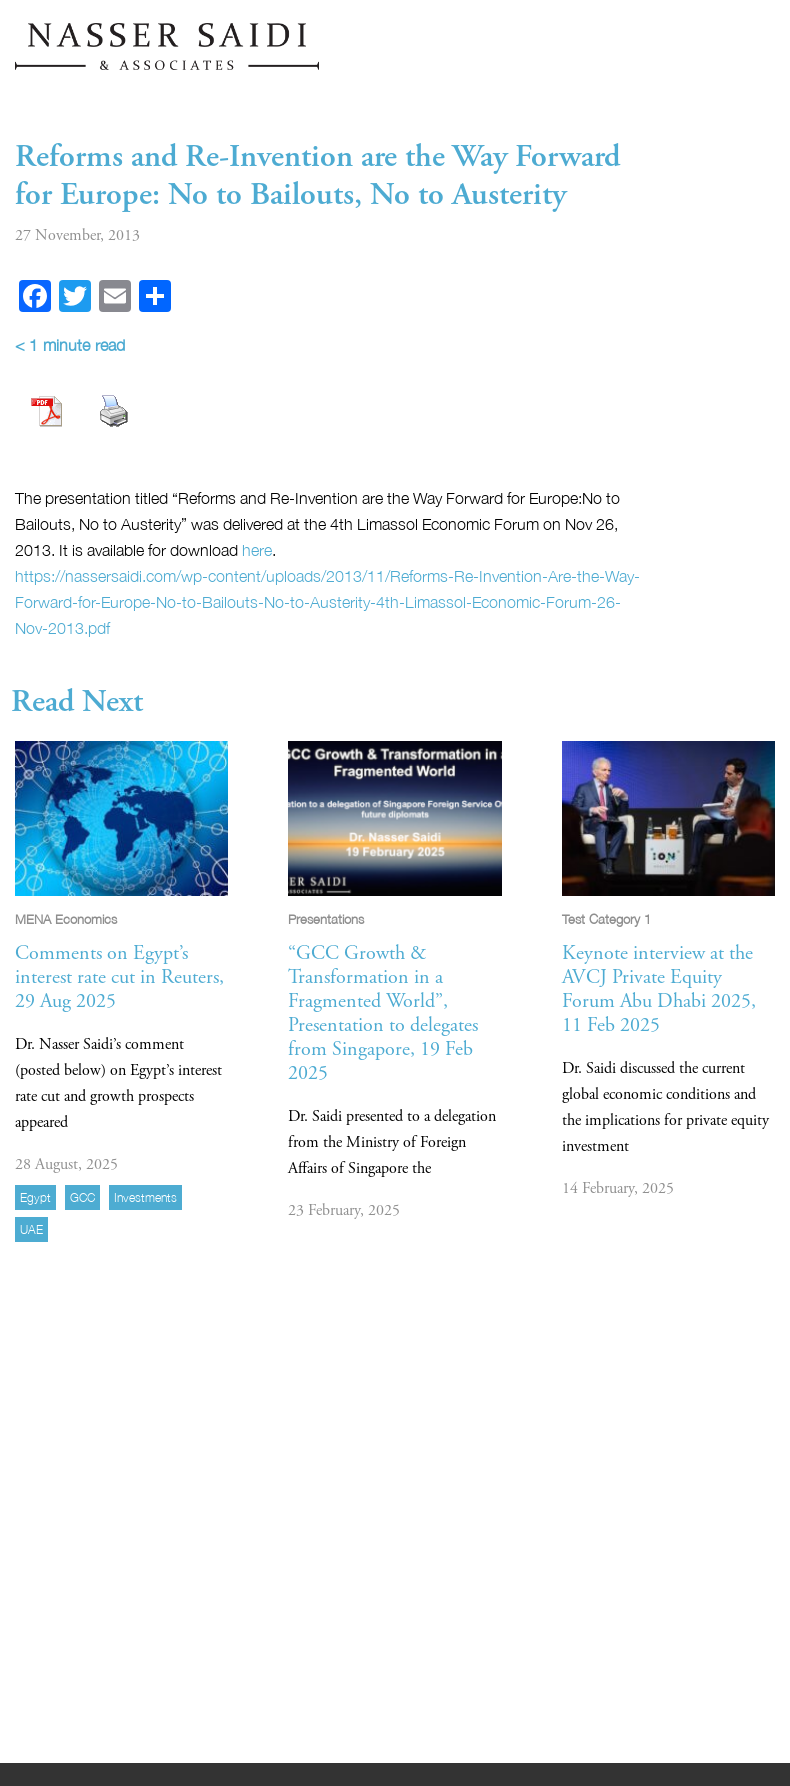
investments (145, 1197)
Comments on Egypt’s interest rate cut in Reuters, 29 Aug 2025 (119, 977)
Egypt (35, 1197)
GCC (82, 1197)
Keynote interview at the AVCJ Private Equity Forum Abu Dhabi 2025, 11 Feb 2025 (659, 989)
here (257, 550)
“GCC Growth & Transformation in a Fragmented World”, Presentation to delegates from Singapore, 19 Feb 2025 (383, 1013)
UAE (31, 1229)
